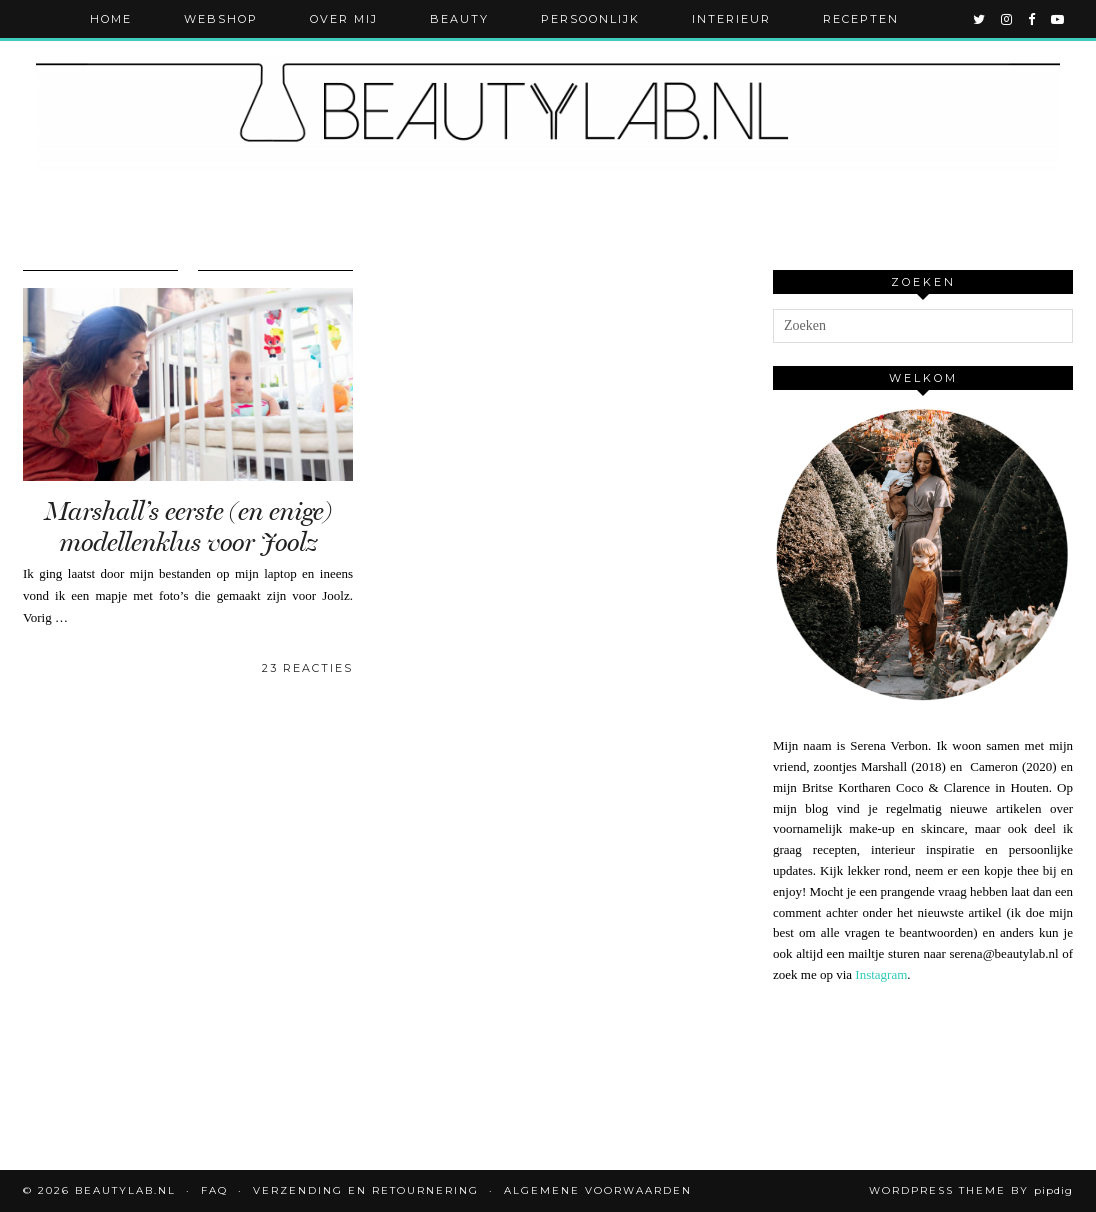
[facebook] (1032, 19)
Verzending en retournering (366, 1190)
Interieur (731, 19)
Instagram (881, 974)
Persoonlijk (590, 19)
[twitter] (980, 19)
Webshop (221, 19)
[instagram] (1007, 19)
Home (111, 19)
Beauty (459, 19)
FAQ (214, 1190)
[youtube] (1058, 19)
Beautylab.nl (125, 1190)
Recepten (861, 19)
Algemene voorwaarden (598, 1190)
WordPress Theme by (971, 1190)
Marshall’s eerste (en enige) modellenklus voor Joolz (188, 527)
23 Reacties (307, 668)
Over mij (344, 19)
